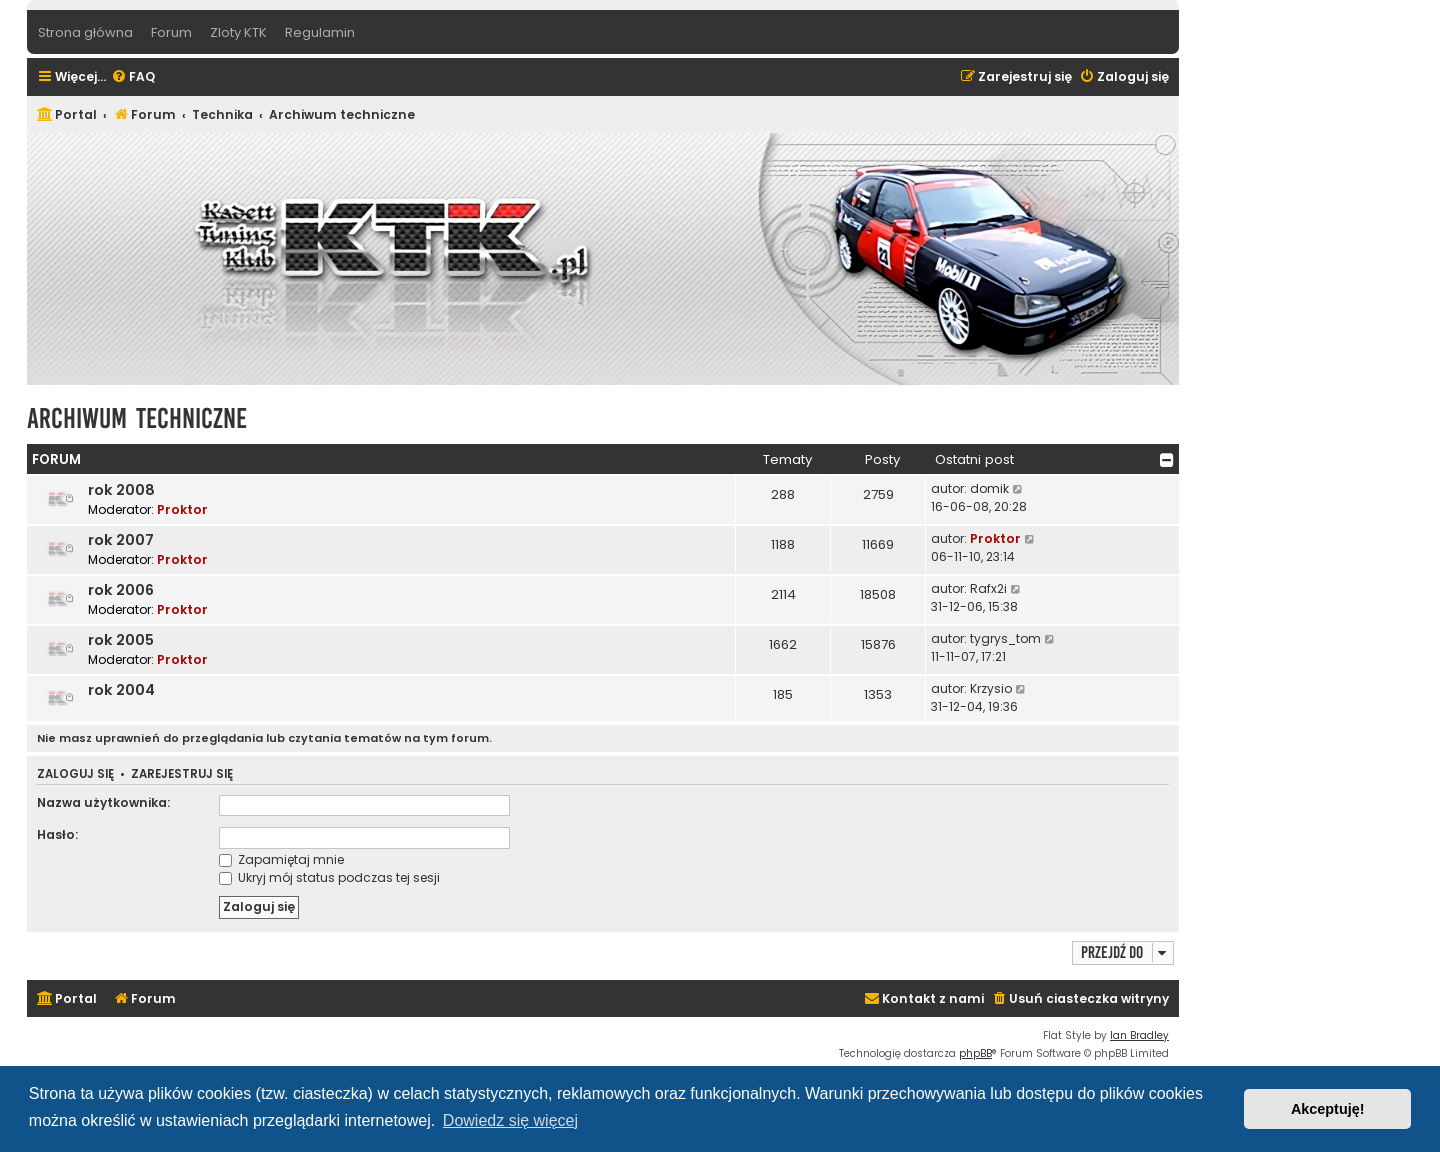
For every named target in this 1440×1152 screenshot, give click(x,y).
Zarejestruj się (182, 774)
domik (989, 488)
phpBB (975, 1053)
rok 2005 (121, 640)
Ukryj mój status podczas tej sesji (329, 877)
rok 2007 (121, 540)
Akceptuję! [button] (1328, 1109)
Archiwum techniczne (137, 418)
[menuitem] (133, 77)
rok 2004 (121, 690)
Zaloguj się (75, 774)
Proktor (182, 509)
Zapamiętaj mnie (281, 859)
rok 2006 (121, 590)
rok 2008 (121, 490)
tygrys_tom (1005, 638)
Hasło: (57, 834)
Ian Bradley (1139, 1035)
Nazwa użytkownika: (103, 802)
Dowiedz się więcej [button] (510, 1120)
